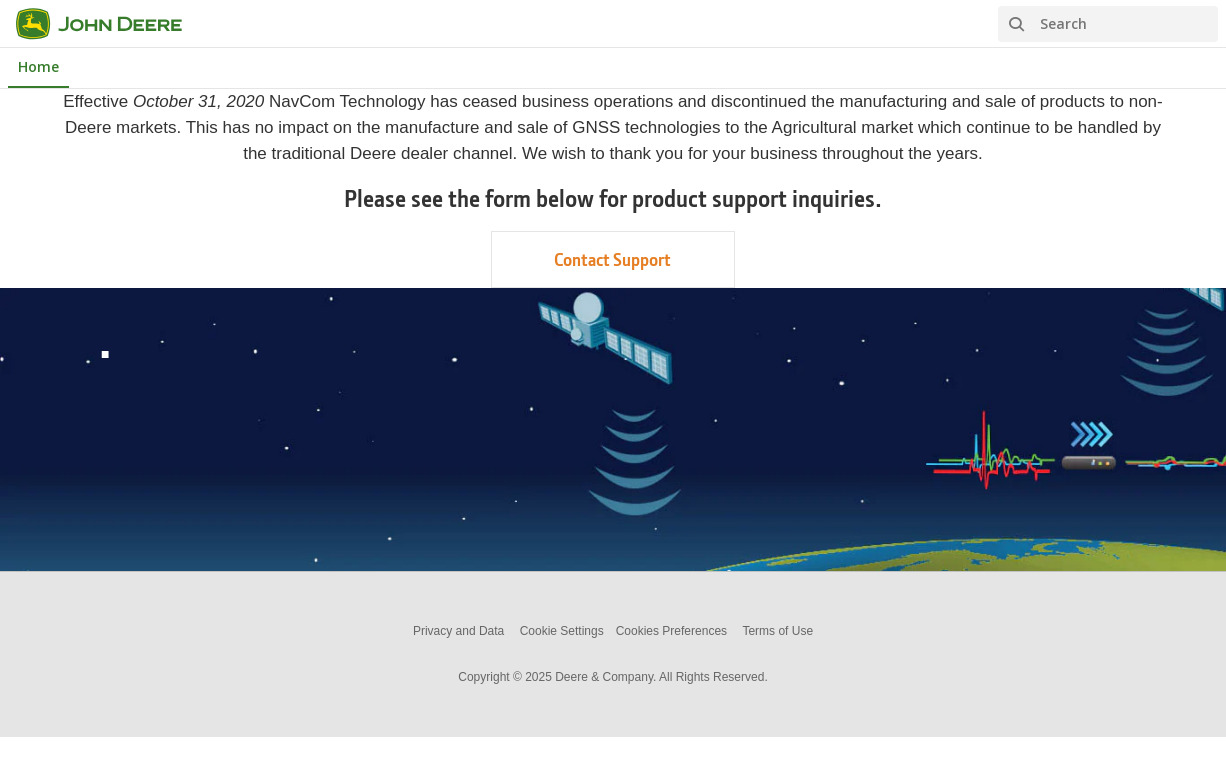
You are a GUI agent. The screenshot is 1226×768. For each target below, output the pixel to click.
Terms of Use (777, 631)
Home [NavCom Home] (38, 66)
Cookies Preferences (671, 631)
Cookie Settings (562, 631)
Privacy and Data (458, 631)
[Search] (1108, 24)
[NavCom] (111, 24)
